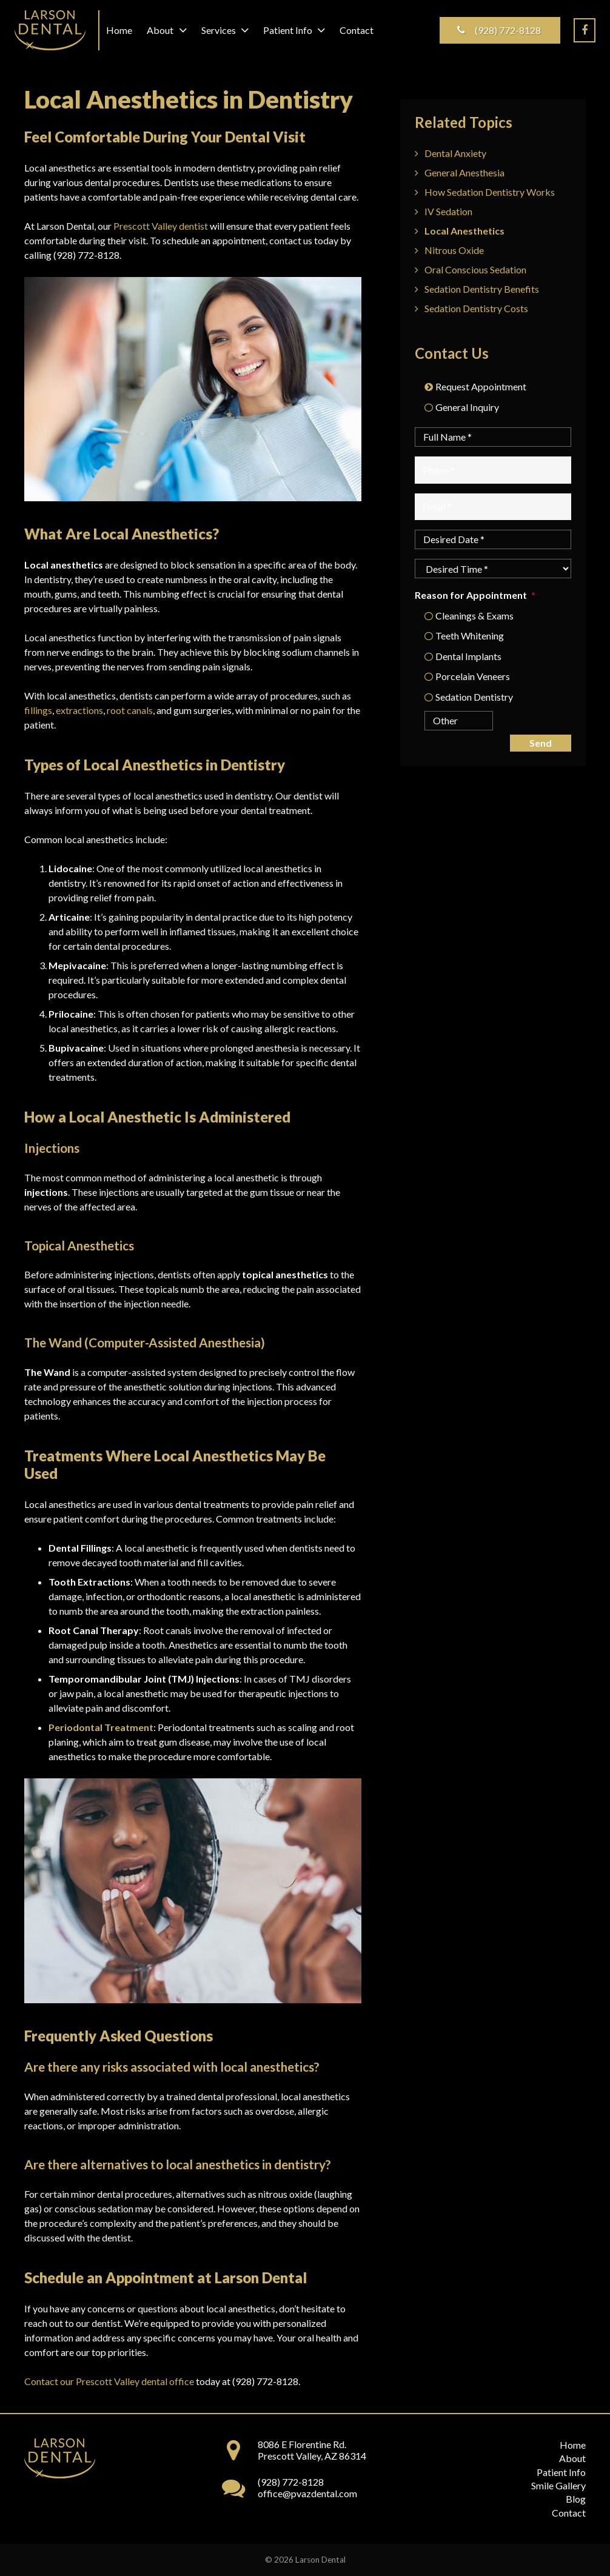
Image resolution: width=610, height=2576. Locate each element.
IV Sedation (448, 211)
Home (573, 2445)
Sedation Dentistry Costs (476, 308)
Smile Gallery (558, 2485)
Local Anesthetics (464, 230)
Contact (569, 2512)
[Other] (448, 720)
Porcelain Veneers (472, 676)
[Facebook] (584, 30)
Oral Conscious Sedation (475, 269)
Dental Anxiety (455, 153)
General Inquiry (467, 407)
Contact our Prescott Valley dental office (109, 2381)
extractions (79, 710)
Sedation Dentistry (474, 696)
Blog (576, 2498)
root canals (130, 710)
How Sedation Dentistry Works (489, 192)
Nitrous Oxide (454, 250)
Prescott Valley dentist (160, 226)
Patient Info (561, 2472)
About (572, 2458)
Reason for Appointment (475, 595)
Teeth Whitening (469, 635)
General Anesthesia (464, 172)
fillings (38, 710)
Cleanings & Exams (474, 615)
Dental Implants (468, 656)
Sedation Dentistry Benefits (481, 289)
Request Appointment (480, 386)
